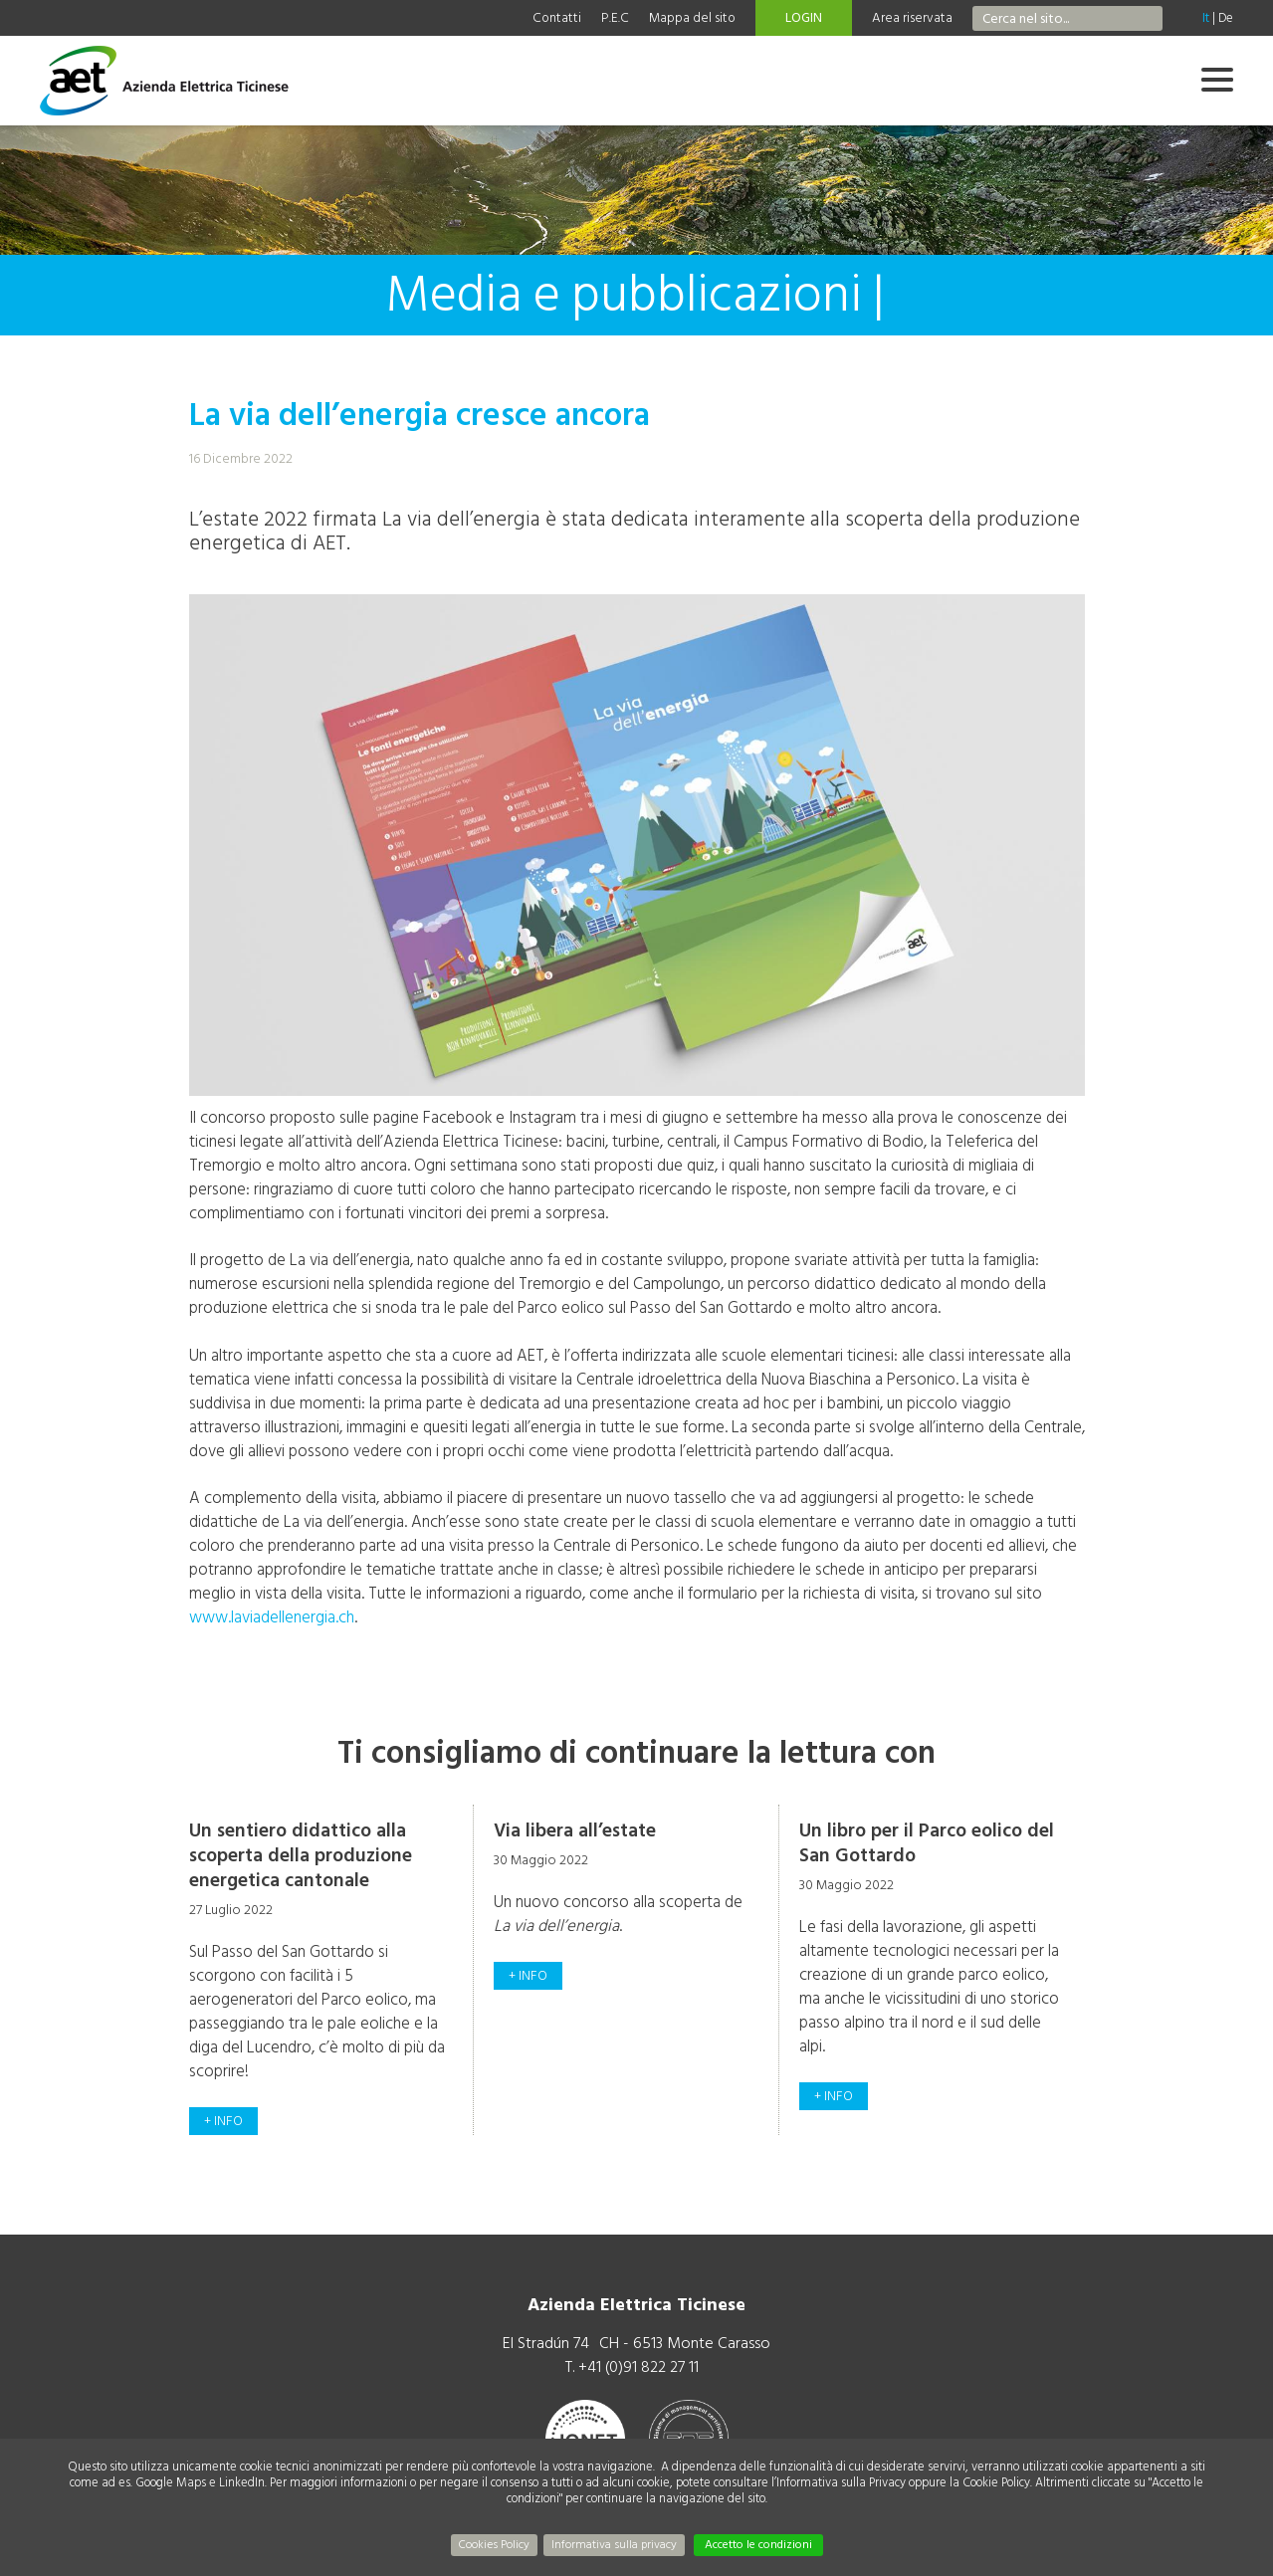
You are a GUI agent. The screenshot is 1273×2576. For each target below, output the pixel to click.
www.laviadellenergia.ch (271, 1617)
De (1225, 18)
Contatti (556, 18)
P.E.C (615, 18)
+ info (223, 2121)
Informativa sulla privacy (614, 2544)
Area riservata (912, 18)
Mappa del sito (692, 18)
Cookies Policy (494, 2544)
